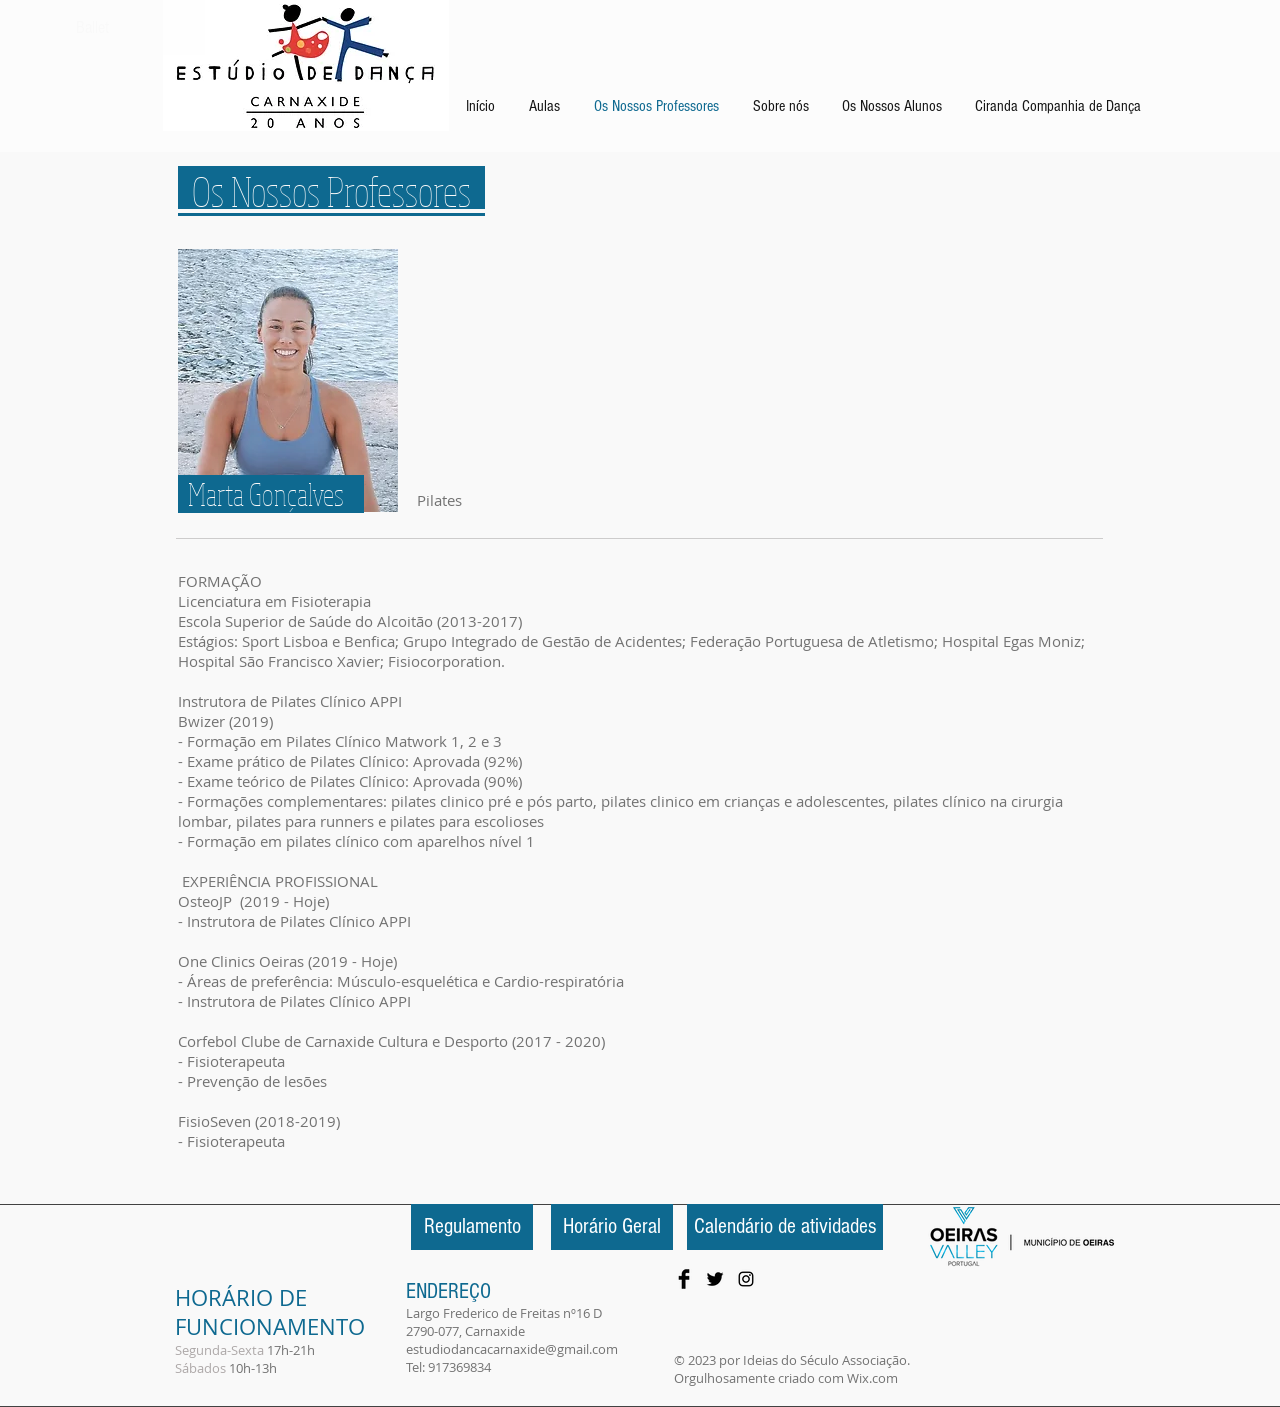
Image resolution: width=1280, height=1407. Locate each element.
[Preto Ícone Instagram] (746, 1279)
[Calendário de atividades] (785, 1227)
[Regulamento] (472, 1227)
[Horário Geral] (612, 1227)
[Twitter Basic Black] (715, 1279)
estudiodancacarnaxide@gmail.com (512, 1349)
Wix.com (872, 1378)
